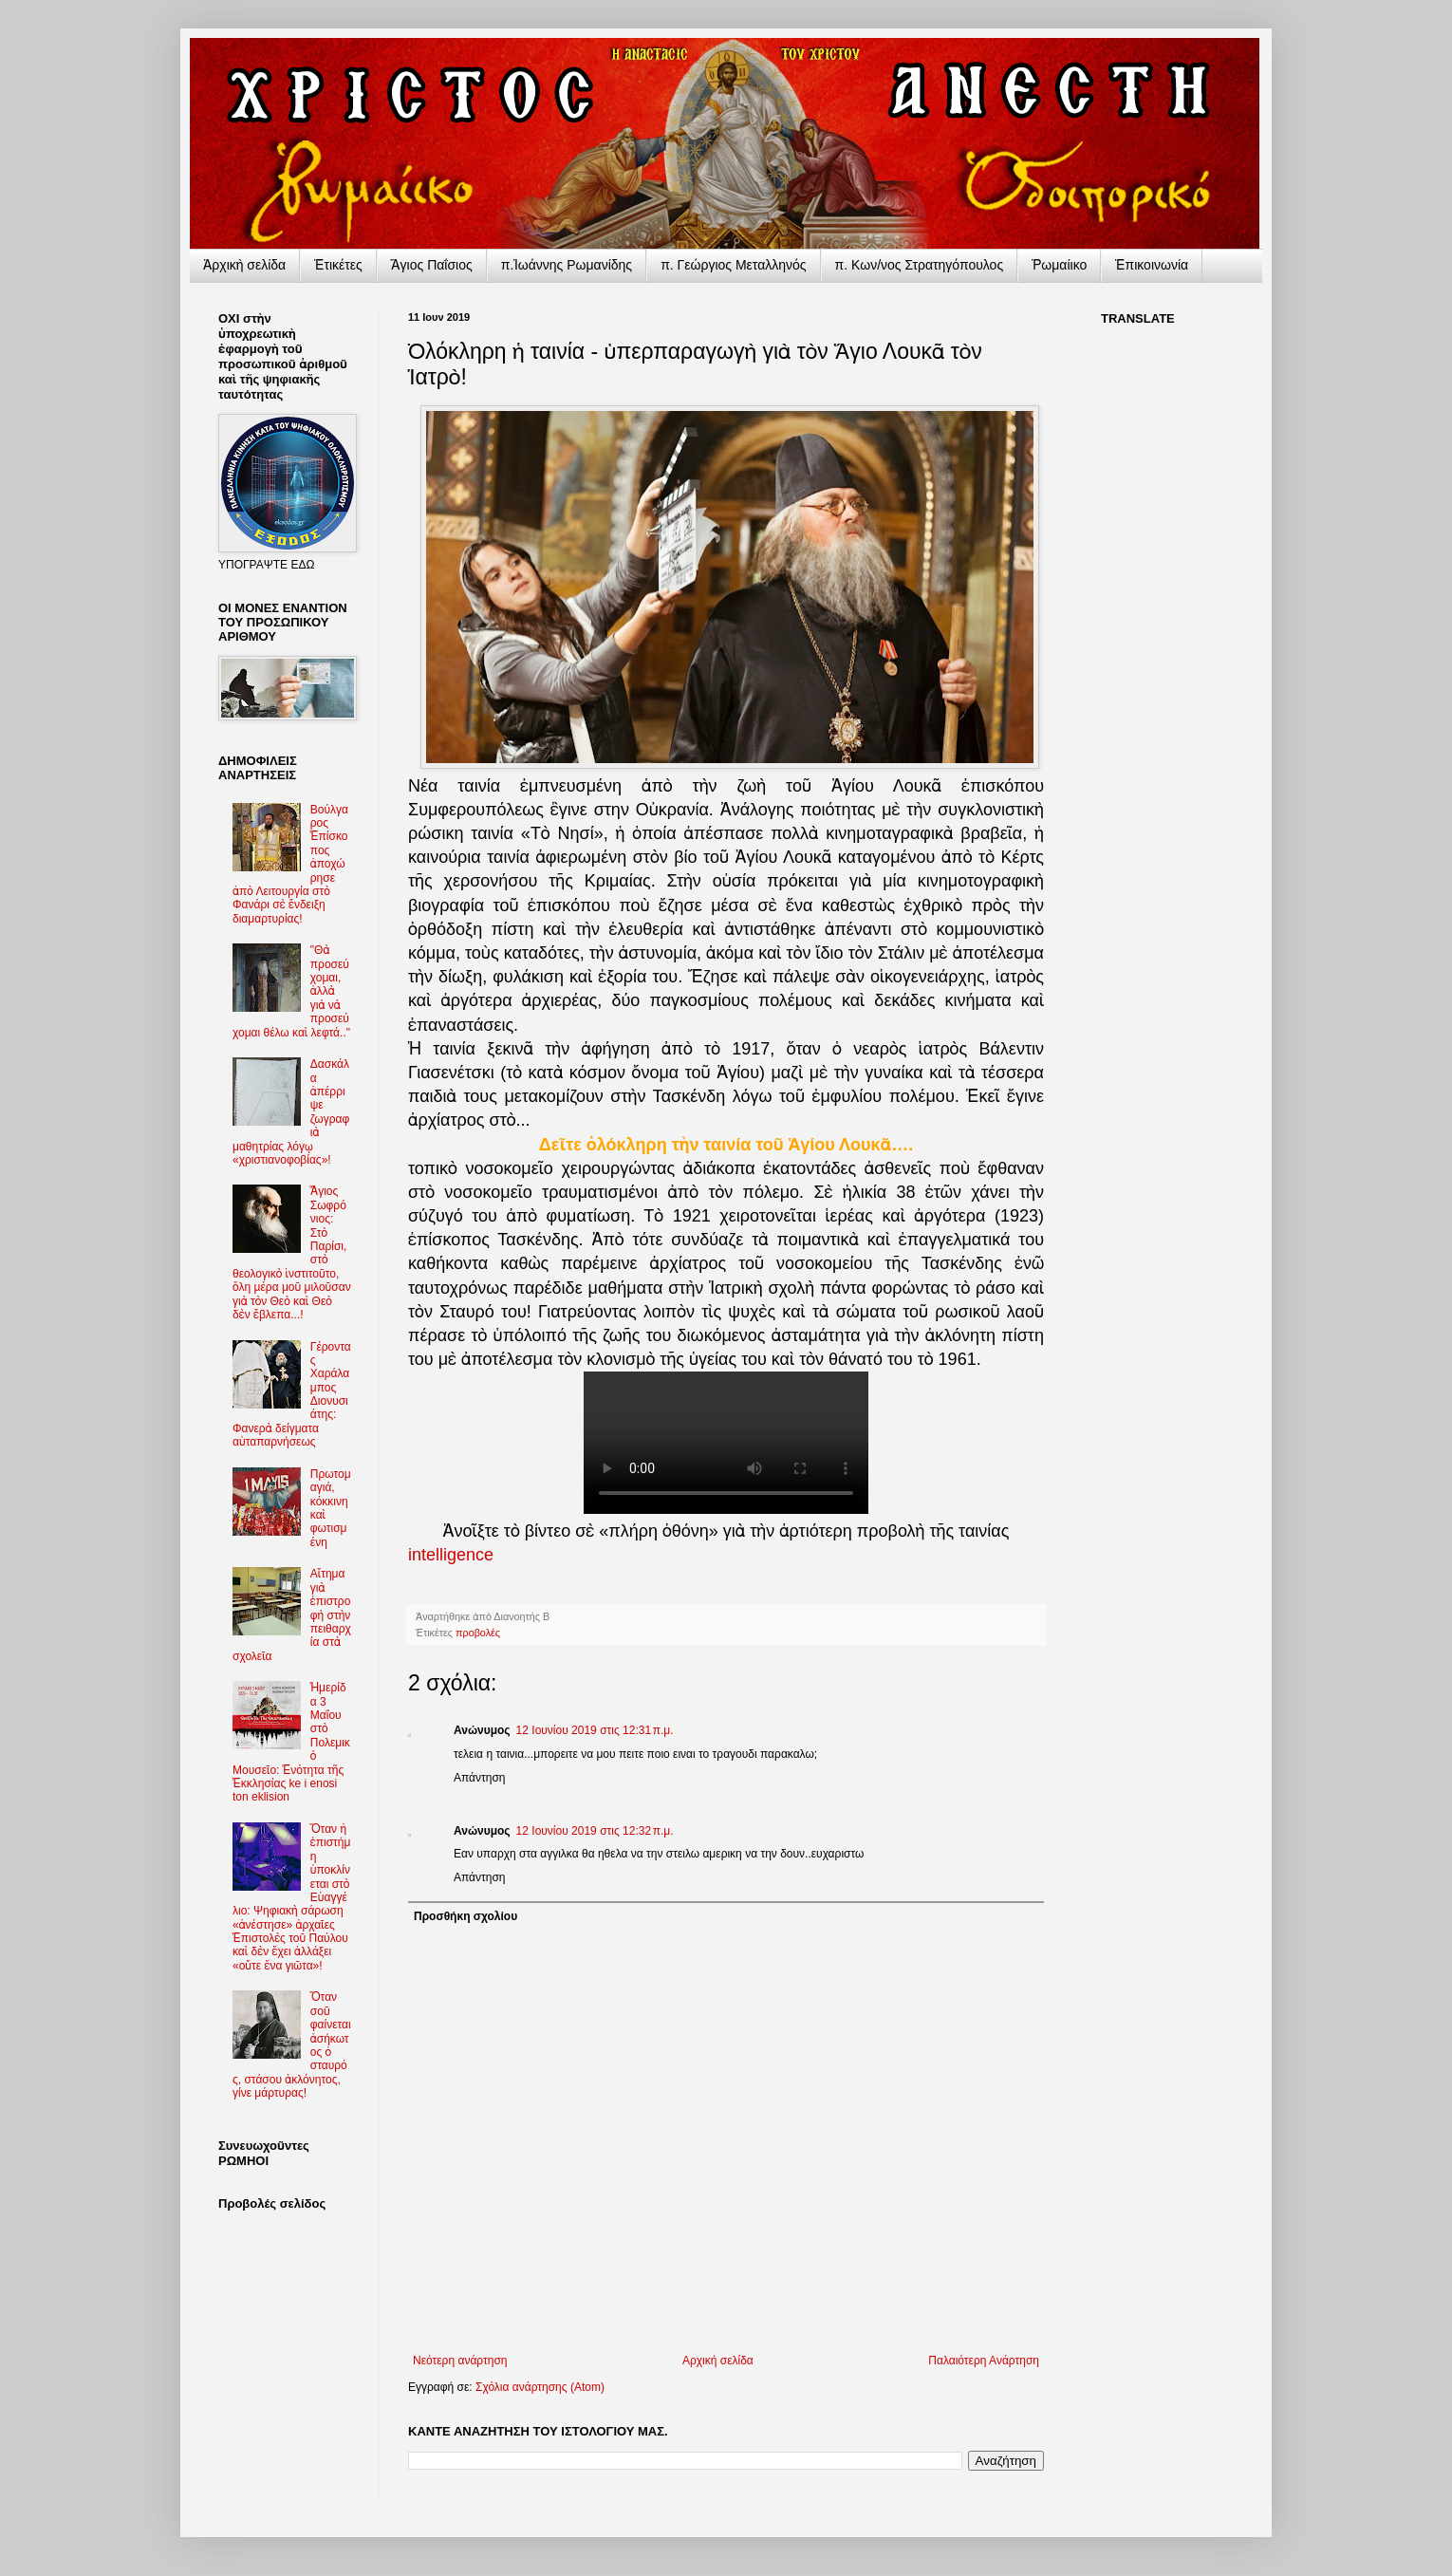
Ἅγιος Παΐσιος (432, 264)
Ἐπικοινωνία (1151, 264)
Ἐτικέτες (338, 264)
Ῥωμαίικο (1059, 264)
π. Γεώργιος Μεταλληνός (733, 264)
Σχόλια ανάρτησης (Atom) (540, 2387)
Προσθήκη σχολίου (465, 1916)
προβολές (478, 1632)
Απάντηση (480, 1777)
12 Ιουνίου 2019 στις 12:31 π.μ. (595, 1730)
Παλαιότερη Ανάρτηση (983, 2360)
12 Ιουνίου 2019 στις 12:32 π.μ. (595, 1831)
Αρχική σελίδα (718, 2360)
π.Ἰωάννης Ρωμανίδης (566, 264)
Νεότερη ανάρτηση (460, 2360)
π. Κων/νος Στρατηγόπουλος (919, 264)
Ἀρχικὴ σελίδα (244, 264)
